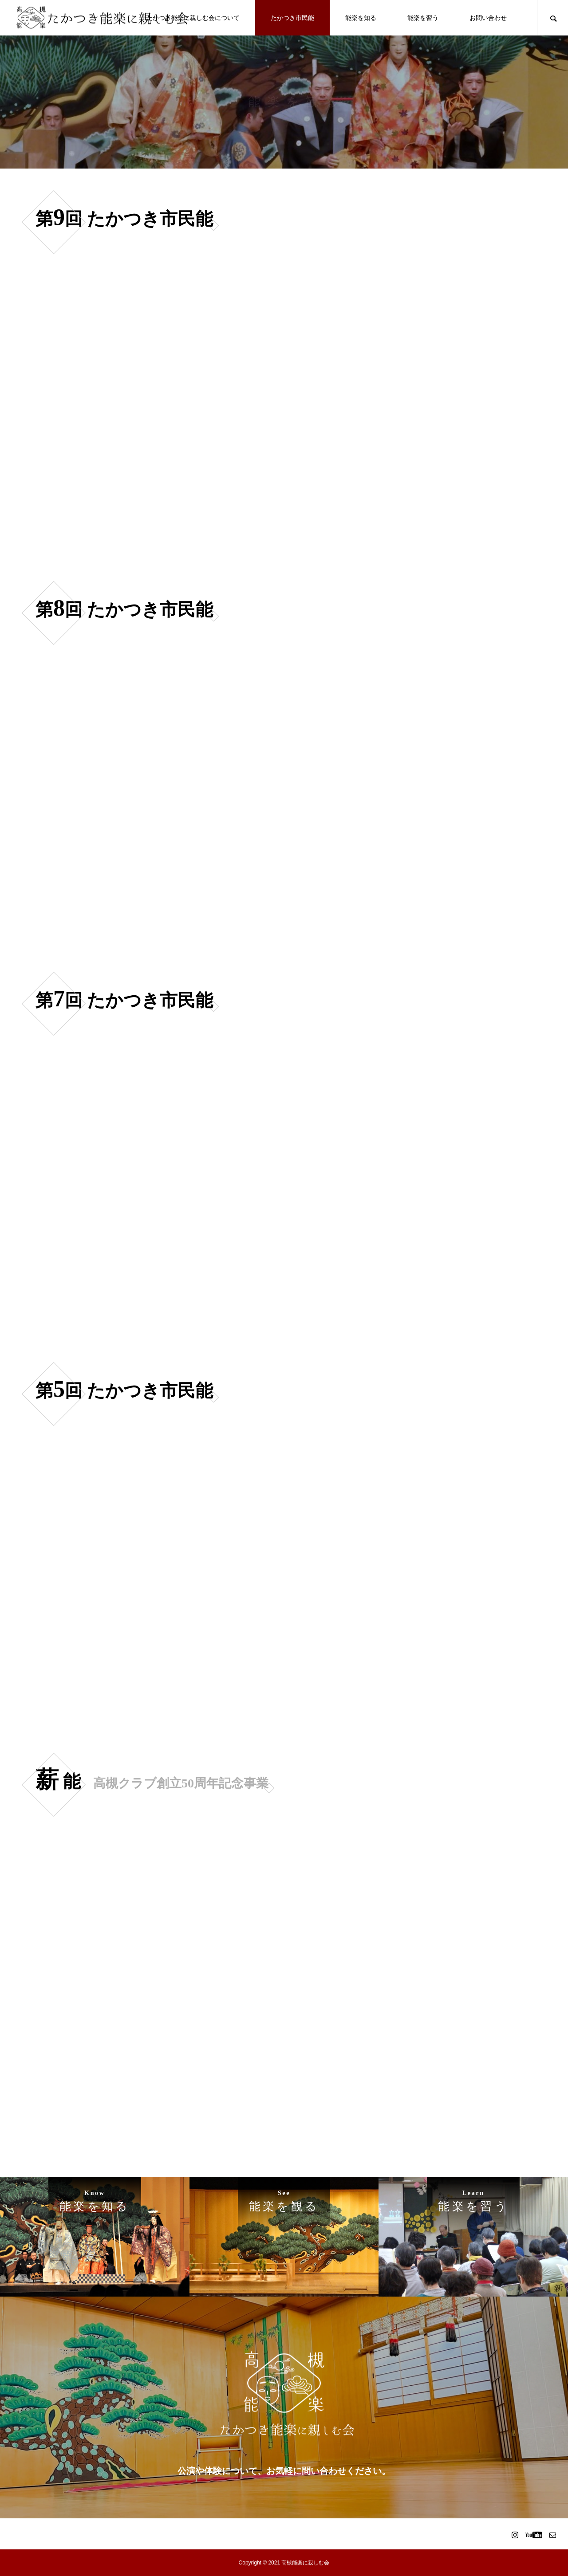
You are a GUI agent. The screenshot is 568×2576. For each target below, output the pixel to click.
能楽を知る (360, 17)
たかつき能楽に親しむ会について (193, 17)
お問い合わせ (488, 17)
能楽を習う (422, 17)
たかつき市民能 (292, 17)
